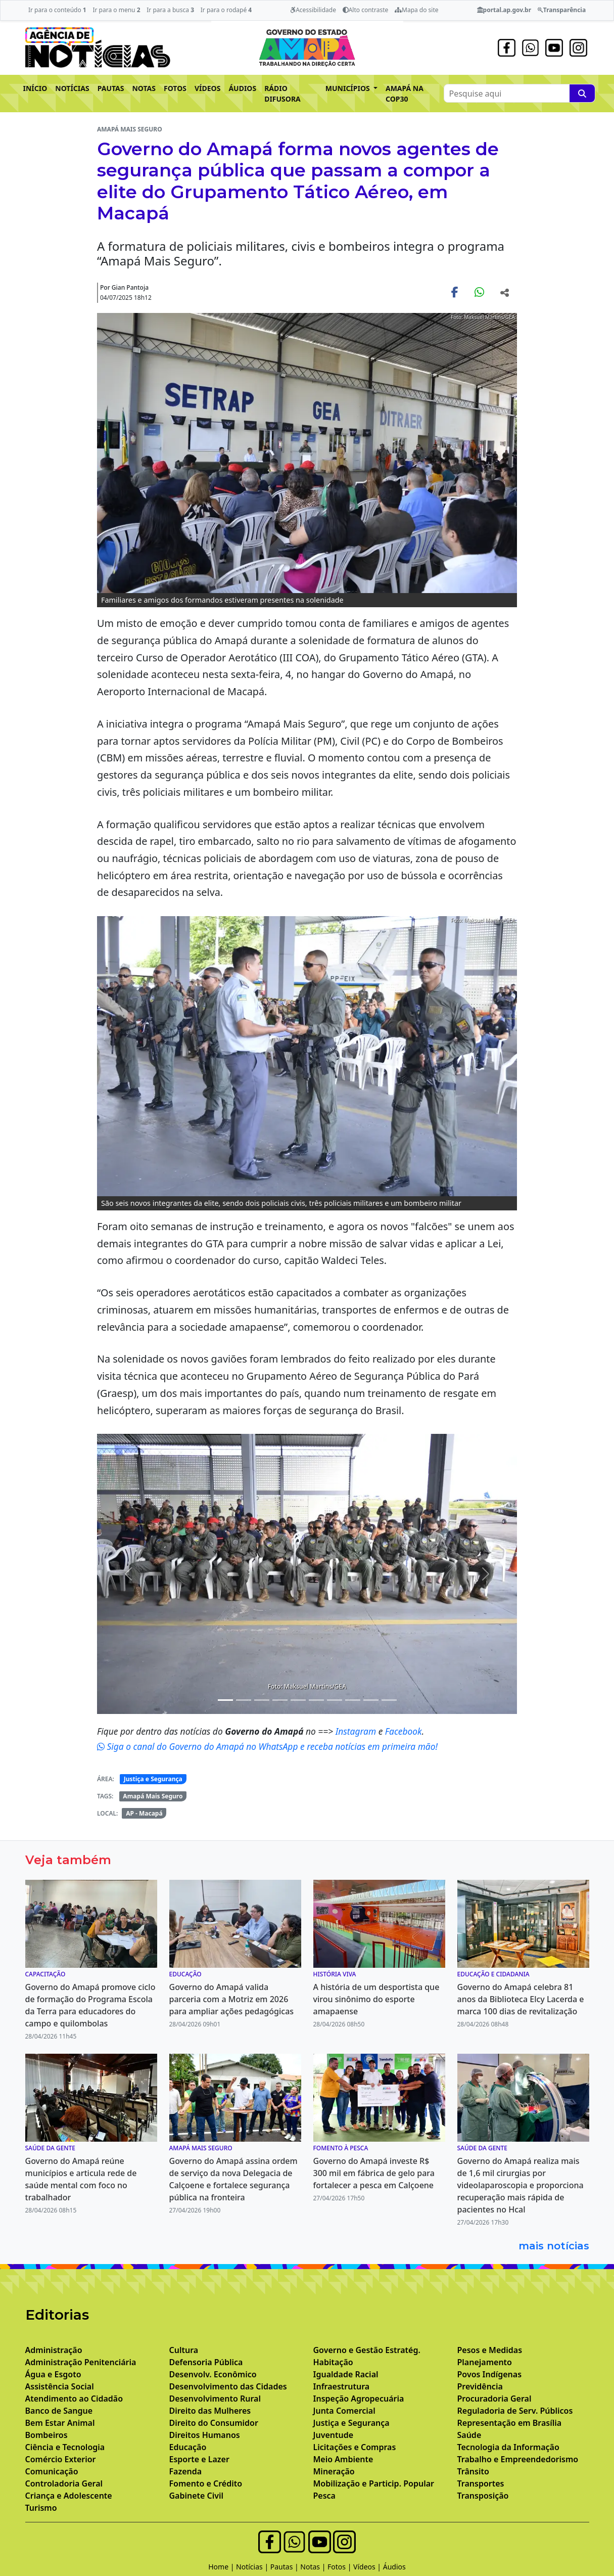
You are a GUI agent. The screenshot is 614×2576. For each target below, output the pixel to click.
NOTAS (144, 88)
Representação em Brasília (509, 2422)
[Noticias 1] (225, 1700)
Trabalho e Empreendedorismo (518, 2459)
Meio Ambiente (343, 2459)
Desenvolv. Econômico (213, 2374)
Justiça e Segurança (153, 1779)
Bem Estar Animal (60, 2422)
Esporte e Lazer (199, 2459)
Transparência (562, 10)
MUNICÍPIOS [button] (348, 88)
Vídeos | (368, 2566)
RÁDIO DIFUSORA (282, 93)
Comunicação (51, 2471)
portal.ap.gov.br (504, 10)
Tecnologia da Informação (508, 2447)
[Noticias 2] (243, 1700)
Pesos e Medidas (490, 2350)
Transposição (483, 2495)
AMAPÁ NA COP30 (404, 93)
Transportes (480, 2483)
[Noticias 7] (316, 1700)
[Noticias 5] (280, 1700)
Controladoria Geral (64, 2483)
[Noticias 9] (352, 1700)
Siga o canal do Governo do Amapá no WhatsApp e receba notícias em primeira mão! (267, 1746)
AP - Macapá (144, 1813)
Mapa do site (417, 10)
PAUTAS (111, 88)
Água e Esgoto (53, 2374)
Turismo (41, 2507)
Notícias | (253, 2566)
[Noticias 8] (334, 1700)
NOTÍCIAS (72, 88)
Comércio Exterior (60, 2459)
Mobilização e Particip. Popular (373, 2483)
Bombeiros (46, 2435)
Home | (222, 2566)
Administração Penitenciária (80, 2362)
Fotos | (340, 2566)
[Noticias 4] (261, 1700)
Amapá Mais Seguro (152, 1796)
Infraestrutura (341, 2386)
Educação (188, 2447)
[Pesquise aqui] (582, 93)
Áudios (394, 2566)
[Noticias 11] (389, 1700)
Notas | (313, 2566)
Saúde (469, 2435)
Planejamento (484, 2362)
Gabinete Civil (196, 2495)
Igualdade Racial (346, 2374)
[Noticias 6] (298, 1700)
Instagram (357, 1731)
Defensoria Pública (206, 2362)
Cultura (184, 2350)
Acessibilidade (313, 10)
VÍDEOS (207, 88)
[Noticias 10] (371, 1700)
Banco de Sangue (59, 2410)
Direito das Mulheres (210, 2410)
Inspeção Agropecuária (358, 2398)
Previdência (480, 2386)
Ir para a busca (170, 10)
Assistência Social (59, 2386)
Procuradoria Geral (494, 2398)
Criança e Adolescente (68, 2495)
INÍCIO (35, 88)
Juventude (333, 2435)
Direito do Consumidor (213, 2422)
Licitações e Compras (354, 2447)
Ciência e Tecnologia (65, 2447)
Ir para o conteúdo (57, 10)
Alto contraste (366, 10)
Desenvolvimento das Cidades (228, 2386)
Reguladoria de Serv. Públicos (515, 2410)
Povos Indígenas (489, 2374)
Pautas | (285, 2566)
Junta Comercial (344, 2410)
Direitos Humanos (204, 2435)
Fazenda (185, 2471)
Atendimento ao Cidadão (74, 2398)
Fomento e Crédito (206, 2483)
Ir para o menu (116, 10)
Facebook (403, 1731)
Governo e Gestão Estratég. (366, 2350)
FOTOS (175, 88)
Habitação (333, 2362)
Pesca (324, 2495)
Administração (53, 2350)
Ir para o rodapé (226, 10)
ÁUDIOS (242, 88)
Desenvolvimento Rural (215, 2398)
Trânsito (473, 2471)
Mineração (334, 2471)
